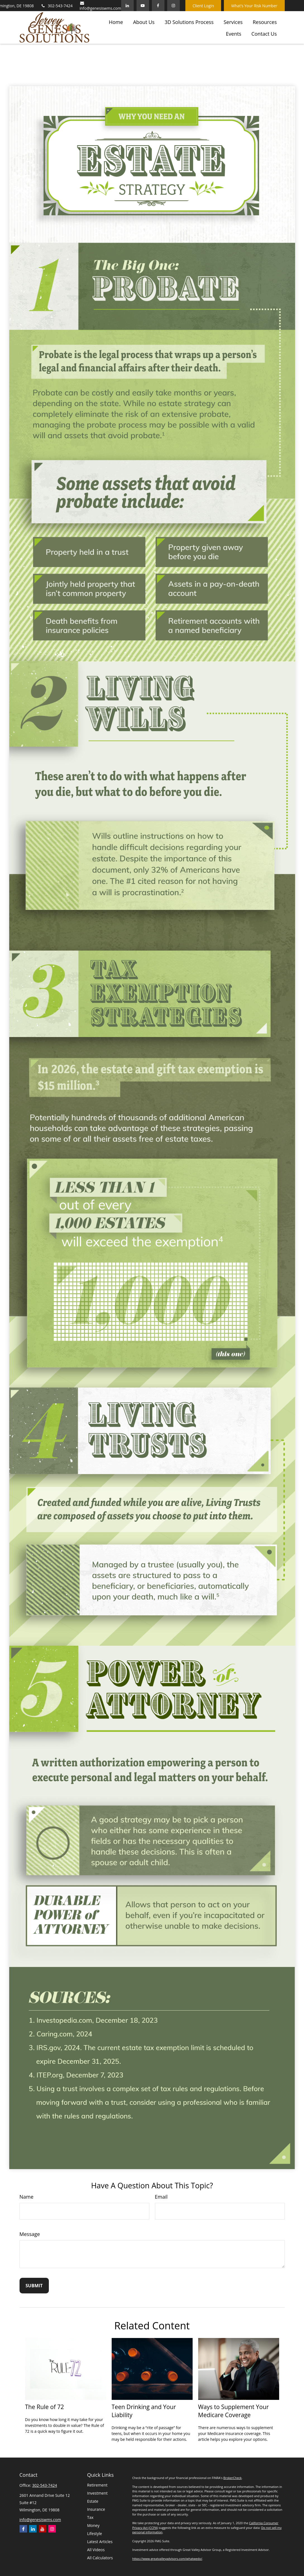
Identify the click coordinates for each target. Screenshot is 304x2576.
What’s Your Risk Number (254, 5)
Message (30, 2234)
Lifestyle (94, 2533)
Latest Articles (99, 2541)
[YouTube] (143, 5)
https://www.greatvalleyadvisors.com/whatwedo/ (167, 2558)
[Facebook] (158, 5)
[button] (116, 21)
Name (26, 2196)
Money (93, 2525)
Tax (90, 2517)
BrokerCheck (232, 2478)
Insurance (96, 2509)
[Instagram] (52, 2529)
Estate (92, 2501)
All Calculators (100, 2557)
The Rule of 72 (44, 2407)
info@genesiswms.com (100, 6)
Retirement (97, 2485)
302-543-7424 (57, 5)
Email (161, 2196)
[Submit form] (34, 2285)
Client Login (203, 5)
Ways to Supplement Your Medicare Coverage (233, 2411)
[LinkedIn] (127, 5)
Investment (97, 2493)
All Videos (96, 2549)
